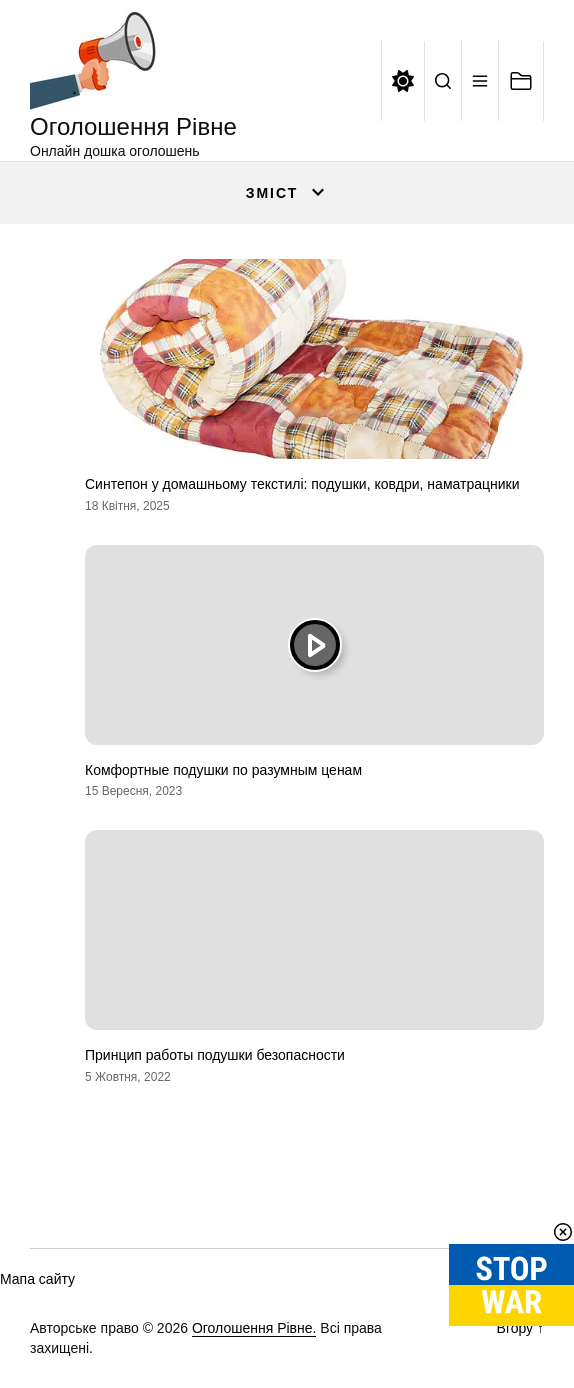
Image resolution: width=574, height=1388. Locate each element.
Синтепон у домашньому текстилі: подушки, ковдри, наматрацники (302, 484)
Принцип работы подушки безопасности (215, 1055)
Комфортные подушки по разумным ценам (223, 770)
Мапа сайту (37, 1279)
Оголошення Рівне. (254, 1328)
